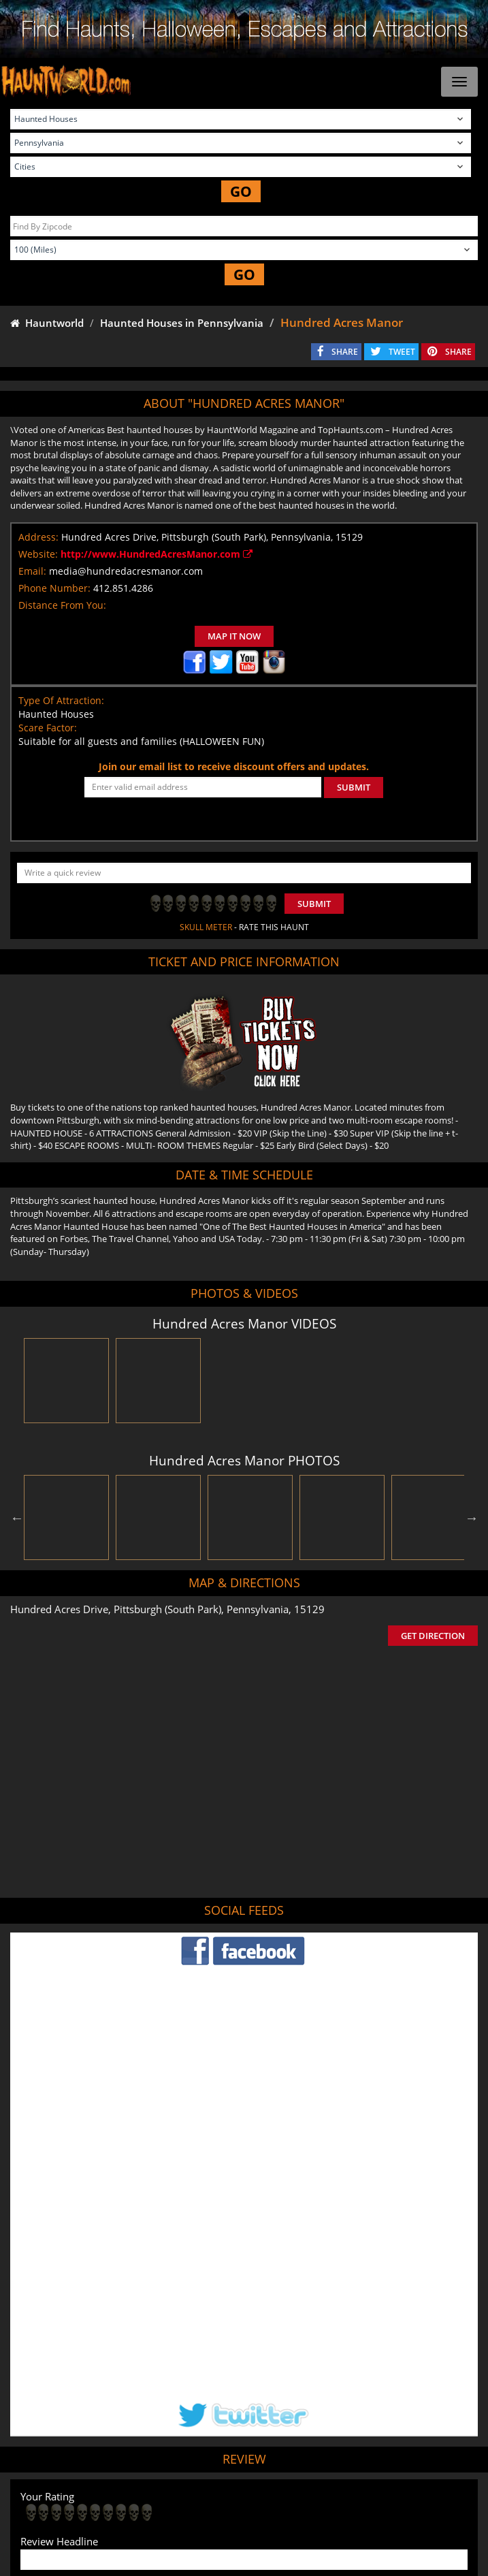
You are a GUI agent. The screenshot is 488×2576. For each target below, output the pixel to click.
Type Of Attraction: (61, 700)
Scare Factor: (47, 727)
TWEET (402, 351)
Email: (32, 571)
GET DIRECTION (433, 1635)
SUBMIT (353, 787)
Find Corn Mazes (338, 2496)
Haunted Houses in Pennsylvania (181, 323)
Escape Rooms (244, 2516)
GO (241, 191)
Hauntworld (47, 323)
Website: (38, 553)
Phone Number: (54, 588)
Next (471, 1518)
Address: (38, 536)
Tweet (210, 2464)
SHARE (344, 351)
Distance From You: (62, 605)
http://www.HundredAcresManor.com (157, 553)
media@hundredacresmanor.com (126, 571)
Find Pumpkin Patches (252, 2496)
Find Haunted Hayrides (153, 2496)
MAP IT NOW (234, 636)
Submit (314, 903)
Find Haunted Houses (56, 2496)
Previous (17, 1518)
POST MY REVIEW (68, 2406)
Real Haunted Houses (424, 2496)
